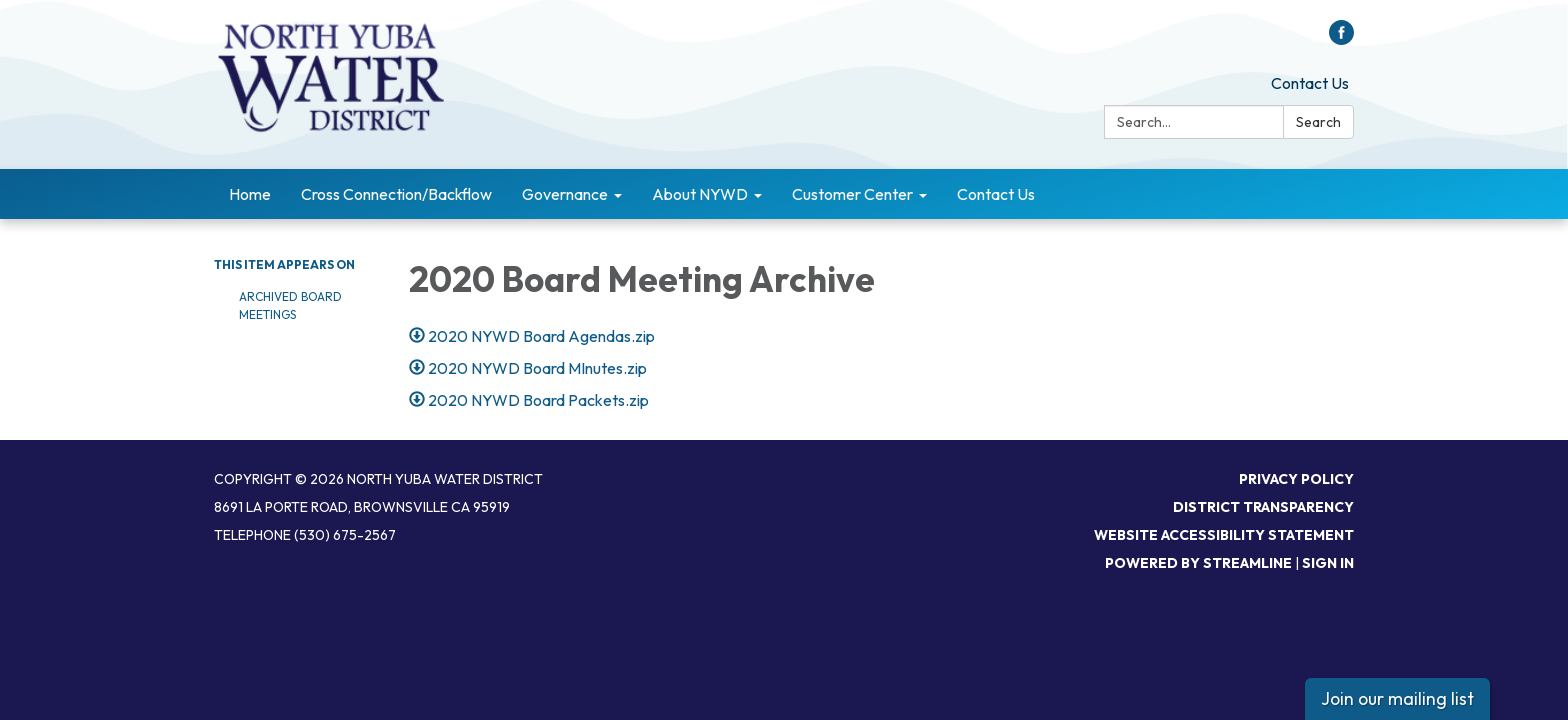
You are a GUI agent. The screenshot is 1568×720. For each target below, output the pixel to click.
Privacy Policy (1296, 479)
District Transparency (1263, 507)
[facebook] (1341, 39)
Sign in (1328, 563)
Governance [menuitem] (565, 194)
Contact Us (1310, 83)
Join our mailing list (1397, 698)
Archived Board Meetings (290, 305)
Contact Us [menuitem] (996, 194)
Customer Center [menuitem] (852, 194)
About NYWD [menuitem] (700, 194)
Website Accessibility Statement (1224, 535)
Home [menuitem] (250, 194)
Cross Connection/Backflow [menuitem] (396, 194)
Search (1318, 122)
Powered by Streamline (1198, 563)
